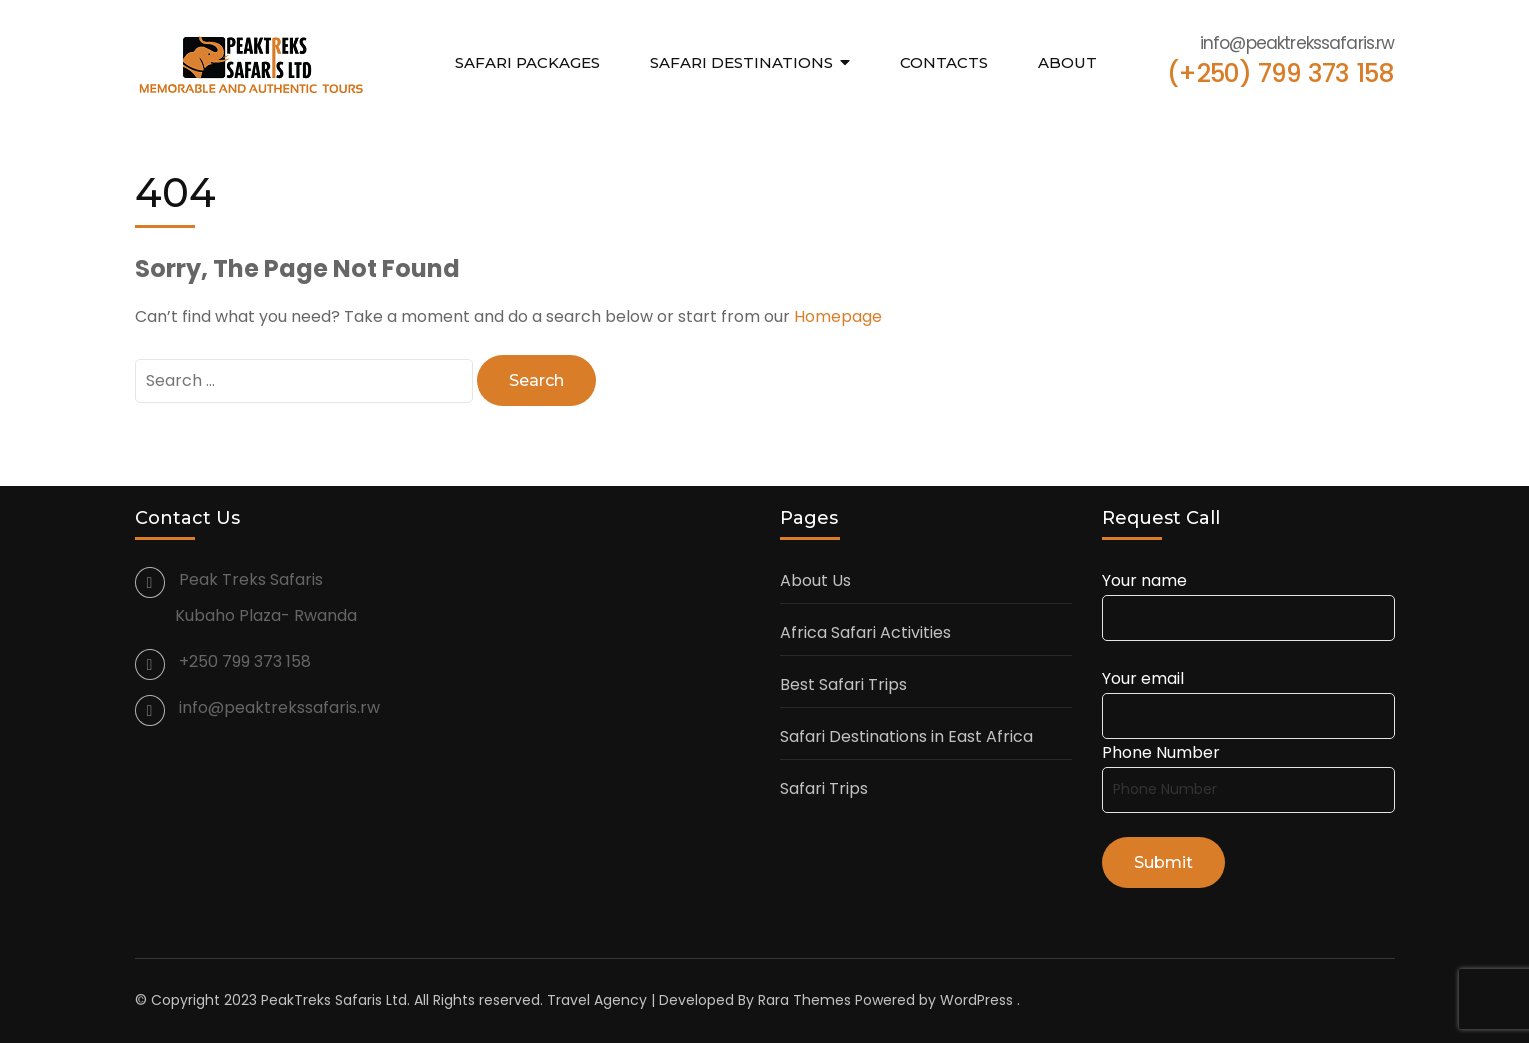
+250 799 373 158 (245, 661)
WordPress (976, 1000)
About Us (815, 580)
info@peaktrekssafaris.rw (279, 707)
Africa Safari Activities (865, 632)
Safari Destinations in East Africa (906, 736)
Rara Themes (804, 1000)
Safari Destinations (741, 62)
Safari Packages (527, 62)
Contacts (944, 62)
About (1067, 62)
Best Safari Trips (843, 684)
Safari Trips (824, 788)
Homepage (838, 316)
